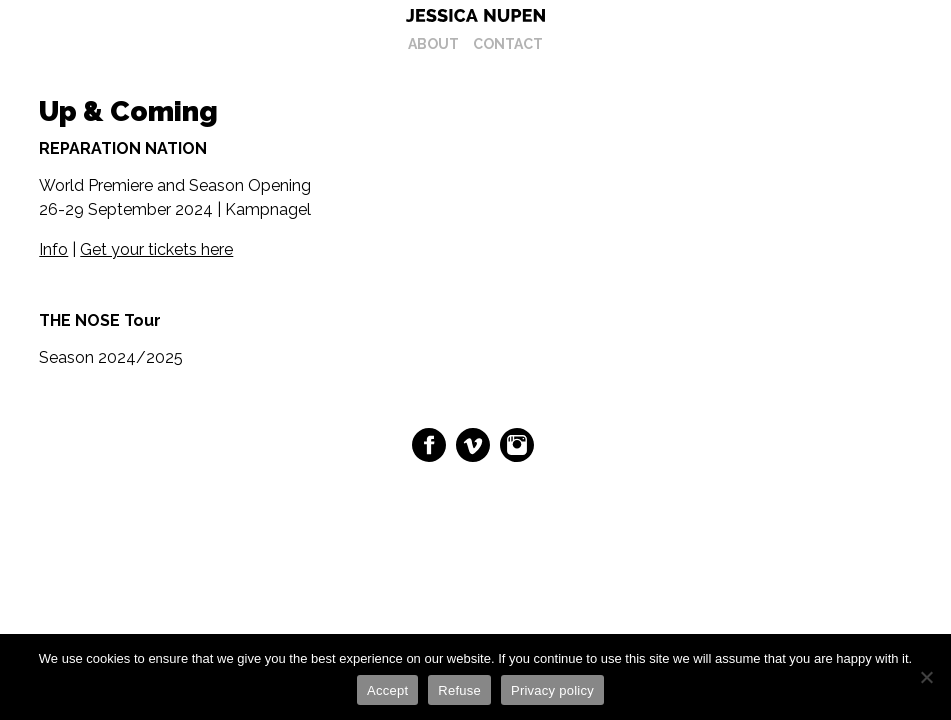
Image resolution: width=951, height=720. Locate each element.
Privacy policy (552, 690)
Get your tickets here (156, 249)
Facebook (429, 445)
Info (53, 249)
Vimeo (473, 445)
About (433, 44)
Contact (508, 44)
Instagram (517, 445)
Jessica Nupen (475, 15)
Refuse (459, 690)
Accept (387, 690)
